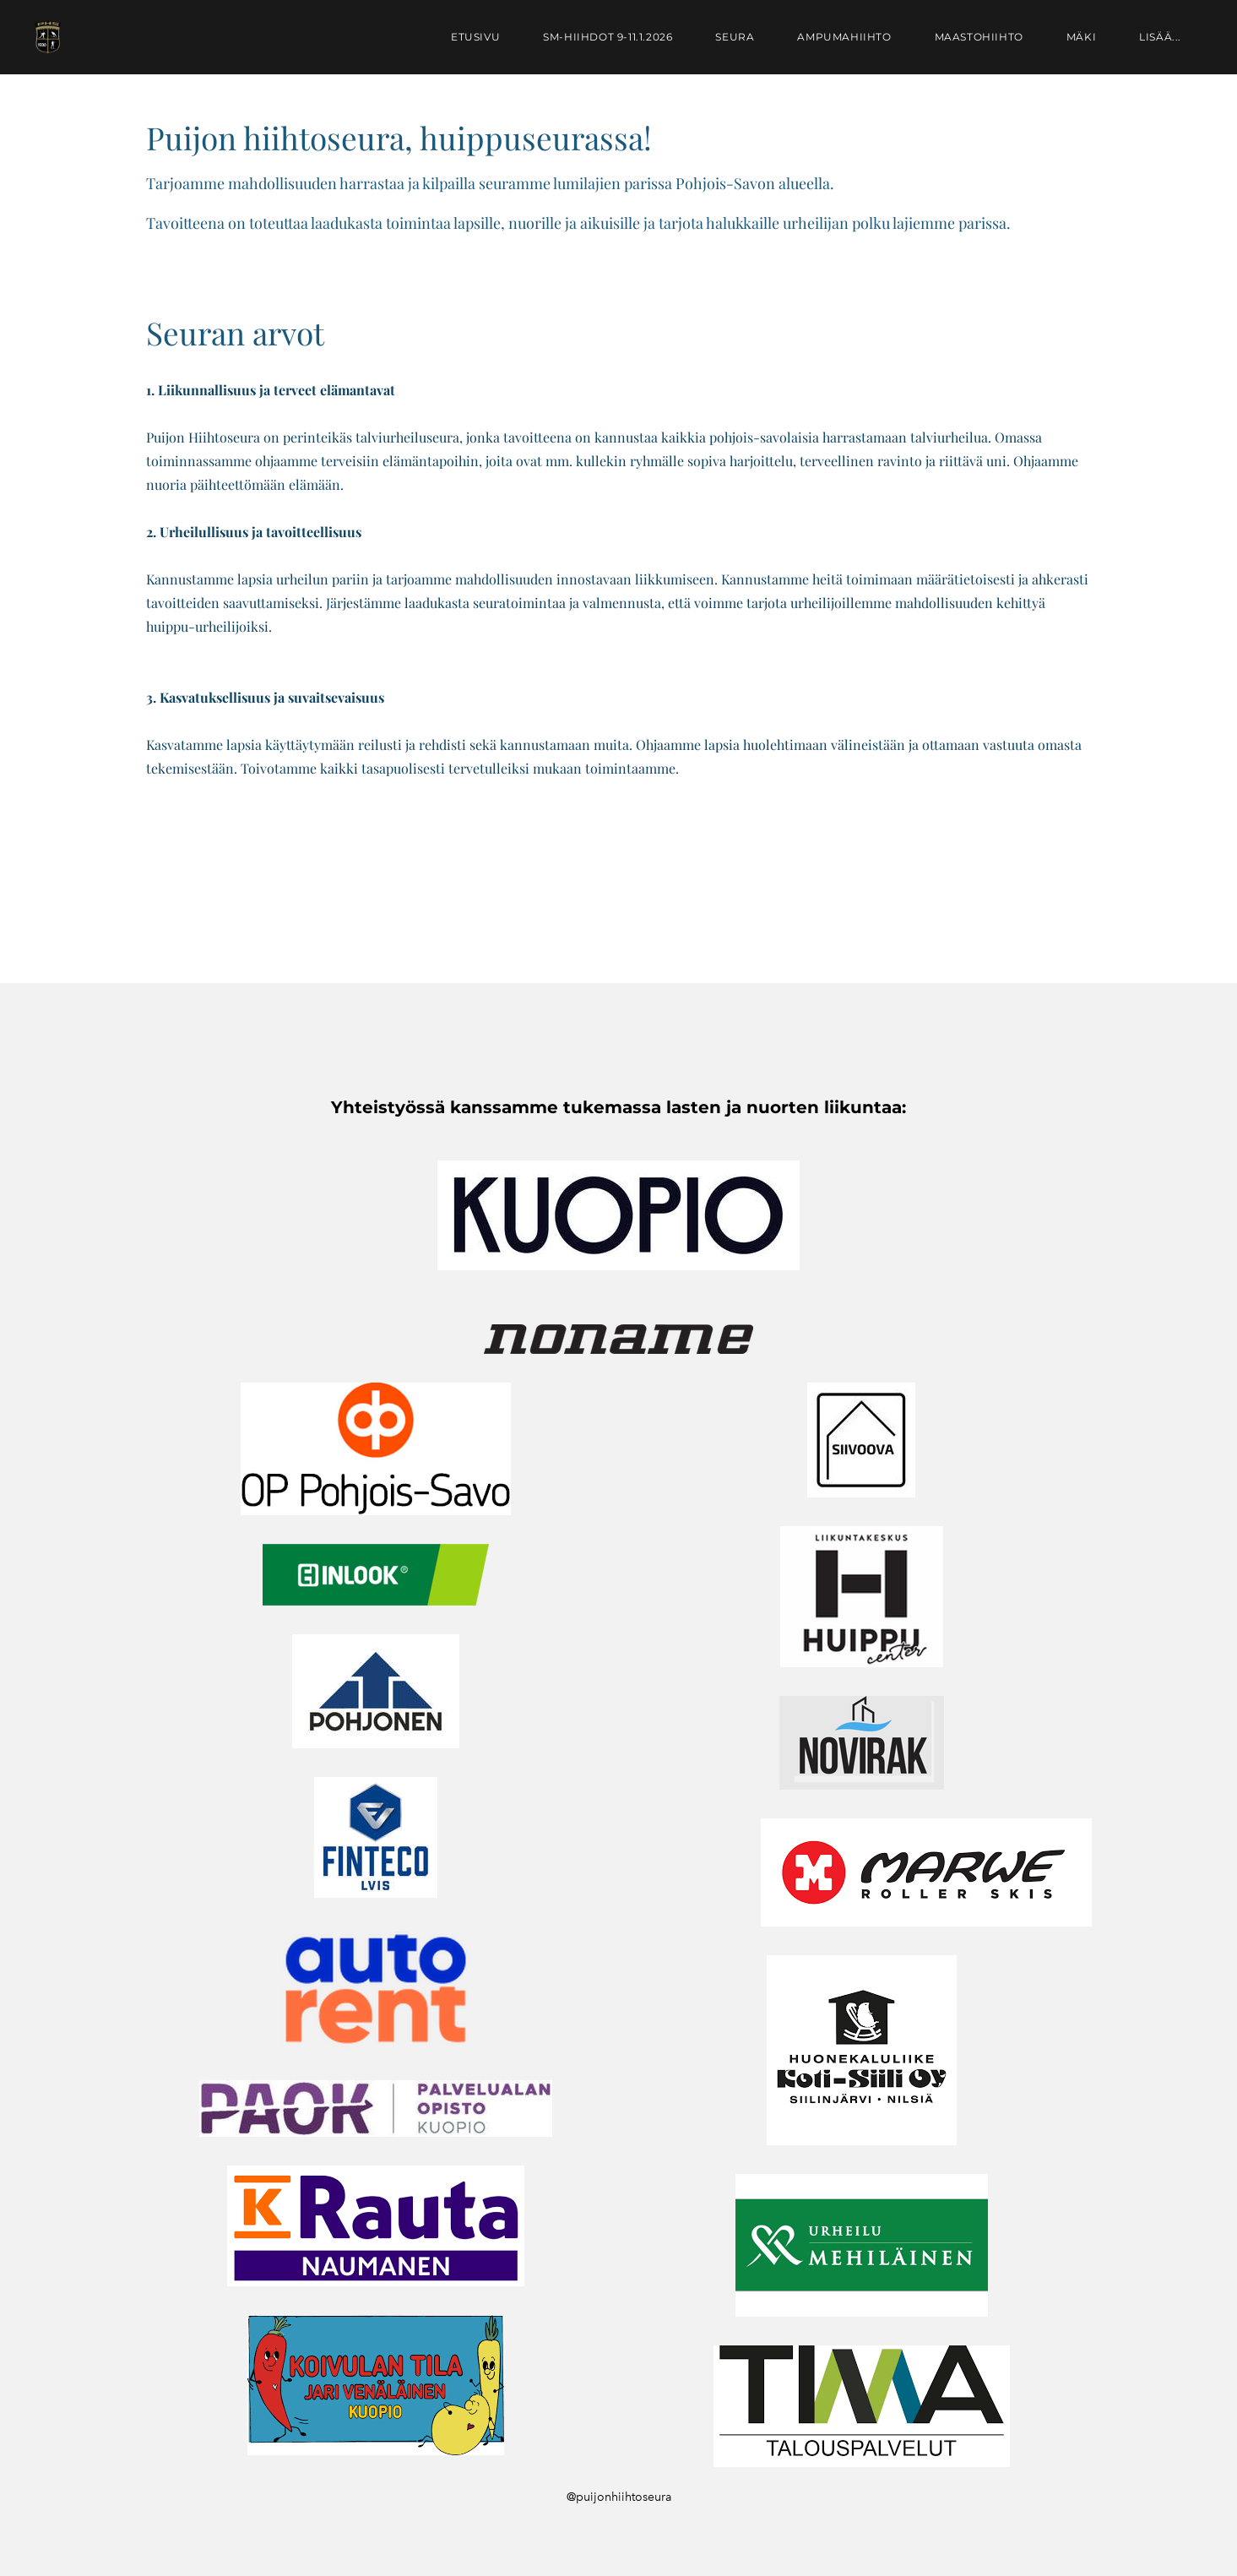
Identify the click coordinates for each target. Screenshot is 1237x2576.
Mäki (1081, 36)
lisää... (1160, 36)
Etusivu (475, 36)
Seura (734, 36)
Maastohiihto (979, 36)
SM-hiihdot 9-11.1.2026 (607, 36)
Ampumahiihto (844, 36)
